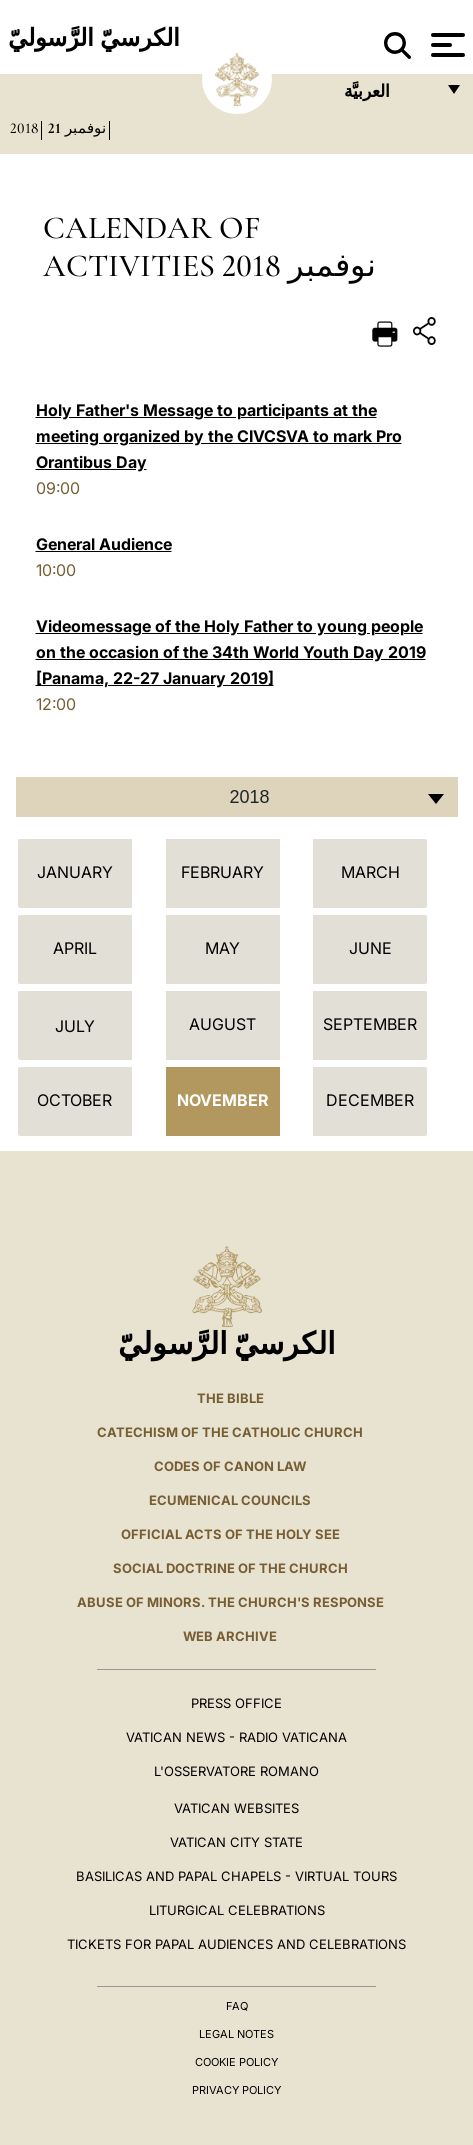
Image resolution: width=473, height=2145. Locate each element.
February (222, 872)
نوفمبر (85, 128)
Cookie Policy (236, 2062)
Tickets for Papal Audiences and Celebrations (236, 1944)
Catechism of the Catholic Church (230, 1432)
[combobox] (237, 797)
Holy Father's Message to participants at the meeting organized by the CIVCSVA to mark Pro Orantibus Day (219, 436)
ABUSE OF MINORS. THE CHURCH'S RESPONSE (230, 1602)
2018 (24, 128)
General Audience (104, 544)
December (370, 1100)
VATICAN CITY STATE (236, 1842)
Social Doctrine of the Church (230, 1568)
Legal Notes (236, 2034)
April (75, 948)
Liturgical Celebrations (237, 1910)
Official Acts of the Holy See (230, 1534)
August (222, 1024)
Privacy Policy (236, 2090)
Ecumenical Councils (230, 1500)
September (370, 1024)
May (222, 948)
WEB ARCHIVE (230, 1636)
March (370, 872)
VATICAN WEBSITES (236, 1808)
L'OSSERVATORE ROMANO (236, 1771)
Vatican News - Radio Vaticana (236, 1737)
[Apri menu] (445, 45)
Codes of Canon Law (230, 1466)
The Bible (230, 1398)
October (74, 1100)
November (223, 1100)
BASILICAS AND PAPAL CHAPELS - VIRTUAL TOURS (236, 1876)
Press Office (236, 1703)
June (370, 948)
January (75, 872)
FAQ (237, 2006)
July (75, 1026)
